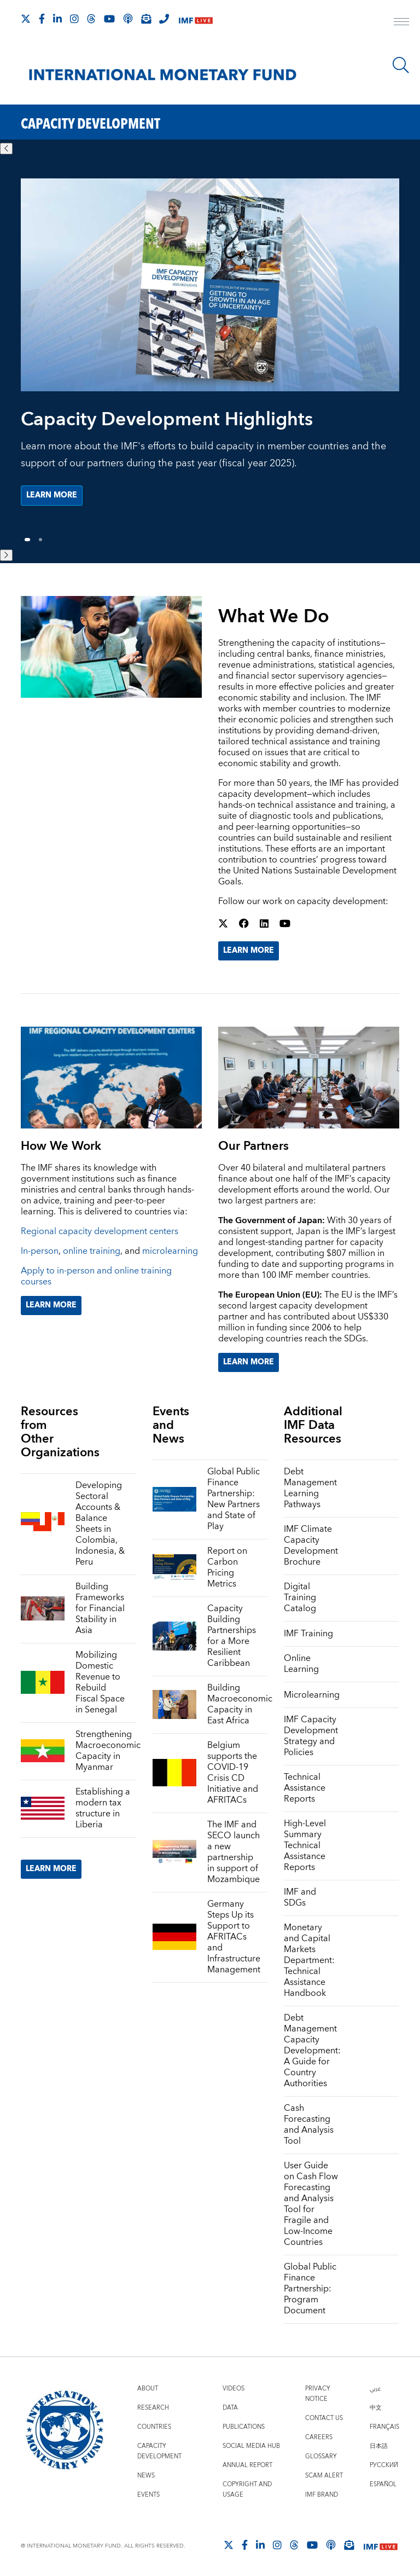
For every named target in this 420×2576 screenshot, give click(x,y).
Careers (318, 2437)
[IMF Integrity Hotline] (164, 19)
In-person (40, 1251)
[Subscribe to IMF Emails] (146, 19)
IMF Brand (321, 2495)
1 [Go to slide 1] (28, 539)
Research (153, 2408)
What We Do (273, 616)
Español (383, 2484)
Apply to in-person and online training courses (96, 1276)
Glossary (321, 2456)
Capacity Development (159, 2451)
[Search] (401, 65)
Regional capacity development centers (99, 1231)
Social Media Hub (251, 2446)
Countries (154, 2427)
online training (91, 1251)
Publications (244, 2427)
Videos (233, 2388)
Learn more (51, 495)
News (146, 2475)
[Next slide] (6, 555)
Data (230, 2408)
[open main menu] (401, 23)
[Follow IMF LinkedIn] (57, 19)
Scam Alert (324, 2475)
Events (148, 2495)
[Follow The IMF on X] (26, 19)
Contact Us (324, 2418)
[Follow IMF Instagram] (74, 19)
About (147, 2388)
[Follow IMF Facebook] (42, 19)
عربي (375, 2388)
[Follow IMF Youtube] (109, 19)
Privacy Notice (317, 2393)
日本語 (379, 2446)
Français (384, 2427)
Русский (384, 2465)
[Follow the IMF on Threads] (91, 19)
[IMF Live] (195, 19)
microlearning (170, 1251)
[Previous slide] (6, 148)
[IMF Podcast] (128, 19)
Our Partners (253, 1146)
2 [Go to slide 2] (40, 539)
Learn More (248, 950)
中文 (376, 2408)
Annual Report (247, 2465)
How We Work (61, 1146)
